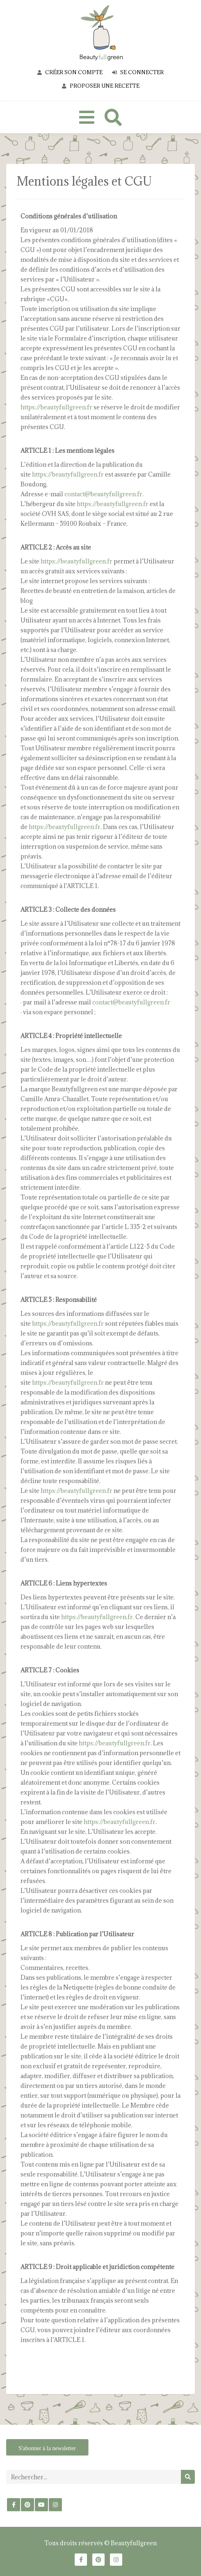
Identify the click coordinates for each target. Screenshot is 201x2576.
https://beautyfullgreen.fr (57, 407)
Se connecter (138, 72)
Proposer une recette (100, 85)
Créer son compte (70, 72)
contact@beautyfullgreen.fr (103, 494)
